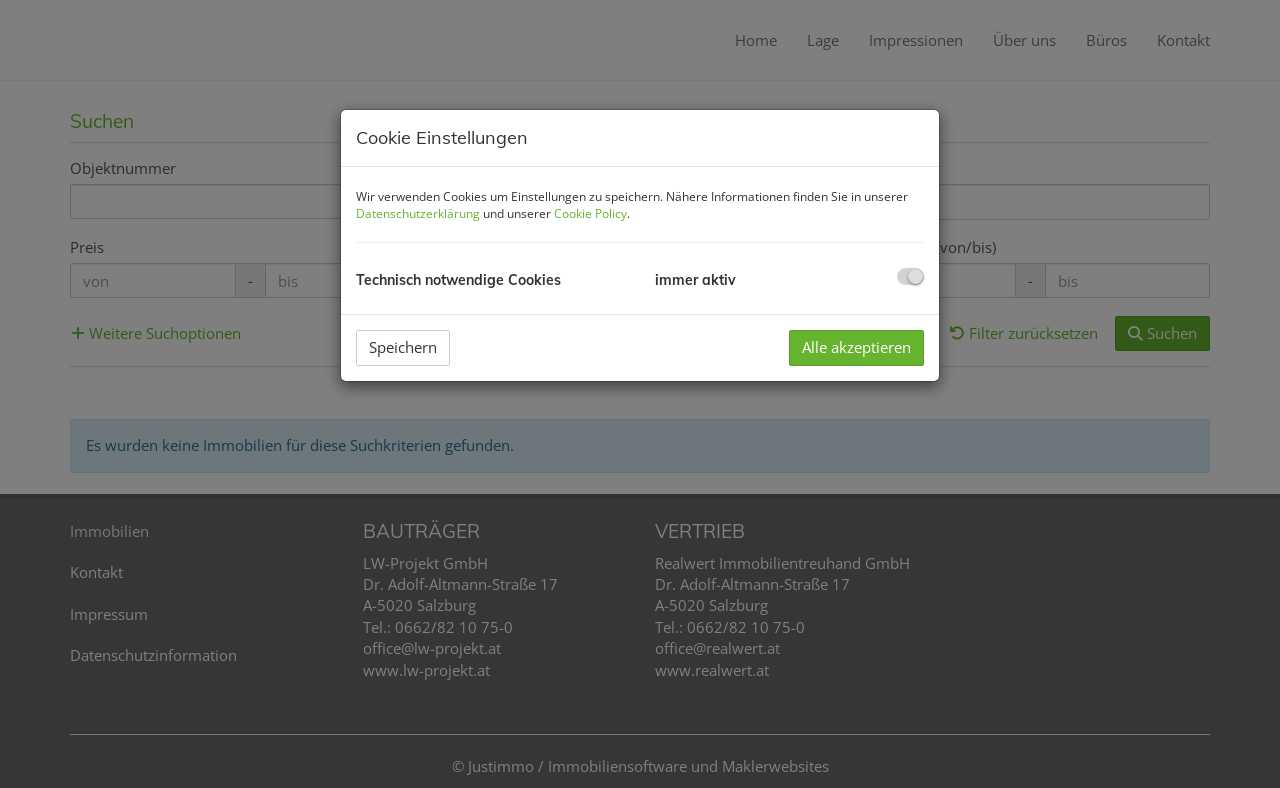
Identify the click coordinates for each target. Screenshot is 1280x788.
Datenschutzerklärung (418, 213)
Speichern (403, 347)
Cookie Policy (590, 213)
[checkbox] (910, 276)
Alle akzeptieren (856, 347)
